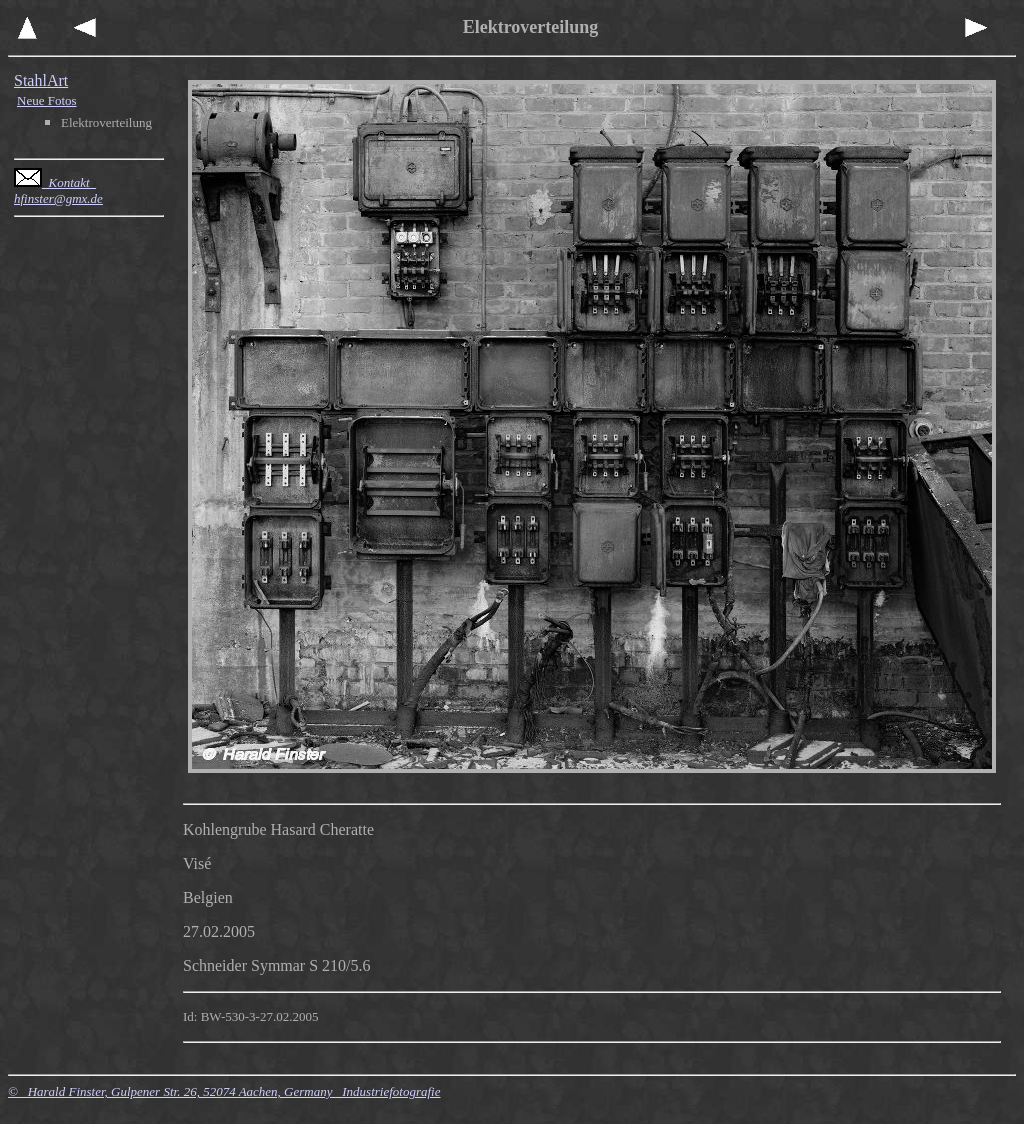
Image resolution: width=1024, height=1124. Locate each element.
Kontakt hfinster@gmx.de (58, 190)
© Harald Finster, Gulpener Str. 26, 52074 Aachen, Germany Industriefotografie (224, 1091)
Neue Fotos (47, 100)
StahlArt (41, 80)
